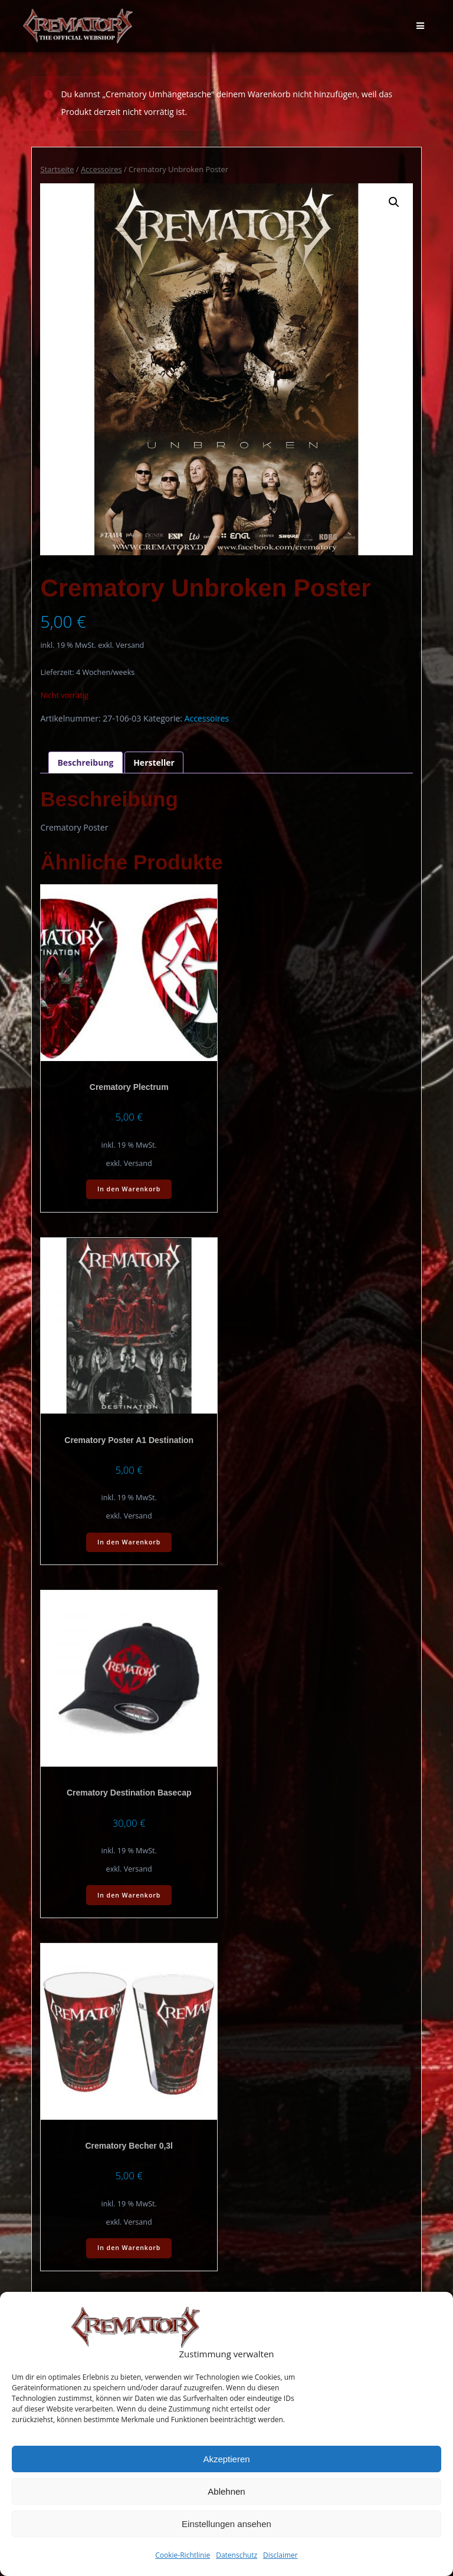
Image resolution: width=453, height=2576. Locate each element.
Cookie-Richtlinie (182, 2555)
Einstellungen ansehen (226, 2524)
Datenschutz (236, 2555)
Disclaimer (280, 2555)
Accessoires (101, 169)
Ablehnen (226, 2491)
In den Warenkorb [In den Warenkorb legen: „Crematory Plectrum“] (128, 1189)
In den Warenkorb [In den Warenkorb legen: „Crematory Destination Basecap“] (128, 1895)
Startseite (57, 169)
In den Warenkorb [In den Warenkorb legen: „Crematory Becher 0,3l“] (128, 2248)
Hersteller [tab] (154, 762)
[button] (394, 202)
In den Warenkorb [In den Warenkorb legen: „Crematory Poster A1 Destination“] (128, 1542)
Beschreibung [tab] (85, 762)
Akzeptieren (226, 2459)
